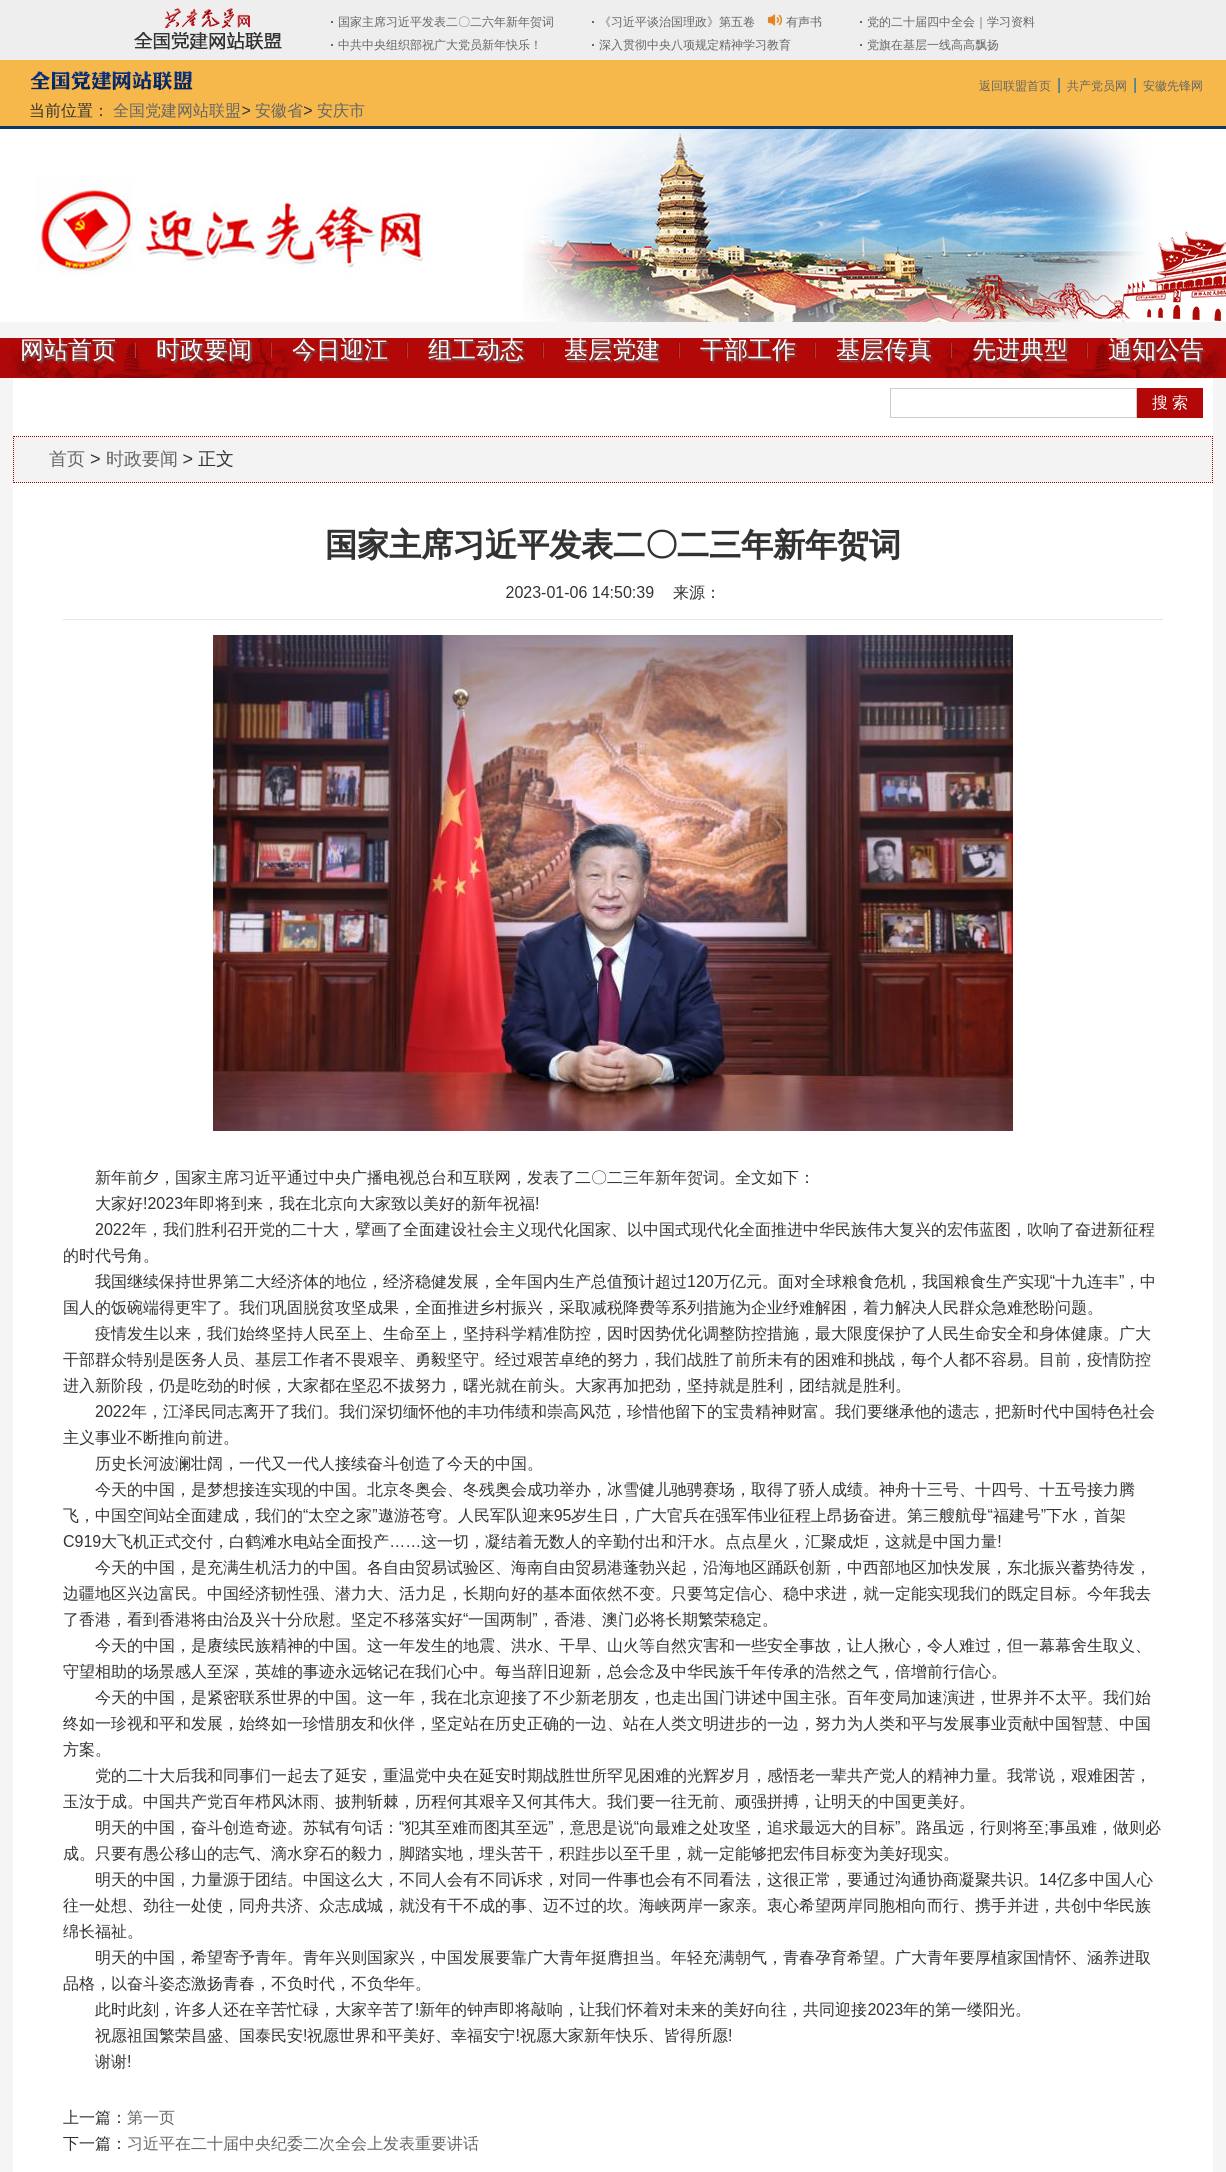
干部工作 (748, 350)
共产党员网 (1097, 86)
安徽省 (279, 110)
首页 (67, 459)
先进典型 (1020, 350)
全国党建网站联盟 (177, 110)
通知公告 (1156, 350)
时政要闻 (204, 350)
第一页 (151, 2117)
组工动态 (476, 350)
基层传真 (884, 350)
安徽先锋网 (1173, 86)
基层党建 (612, 350)
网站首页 (68, 350)
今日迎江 (340, 350)
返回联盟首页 (1015, 86)
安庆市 (341, 110)
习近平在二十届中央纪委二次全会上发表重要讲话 (303, 2143)
